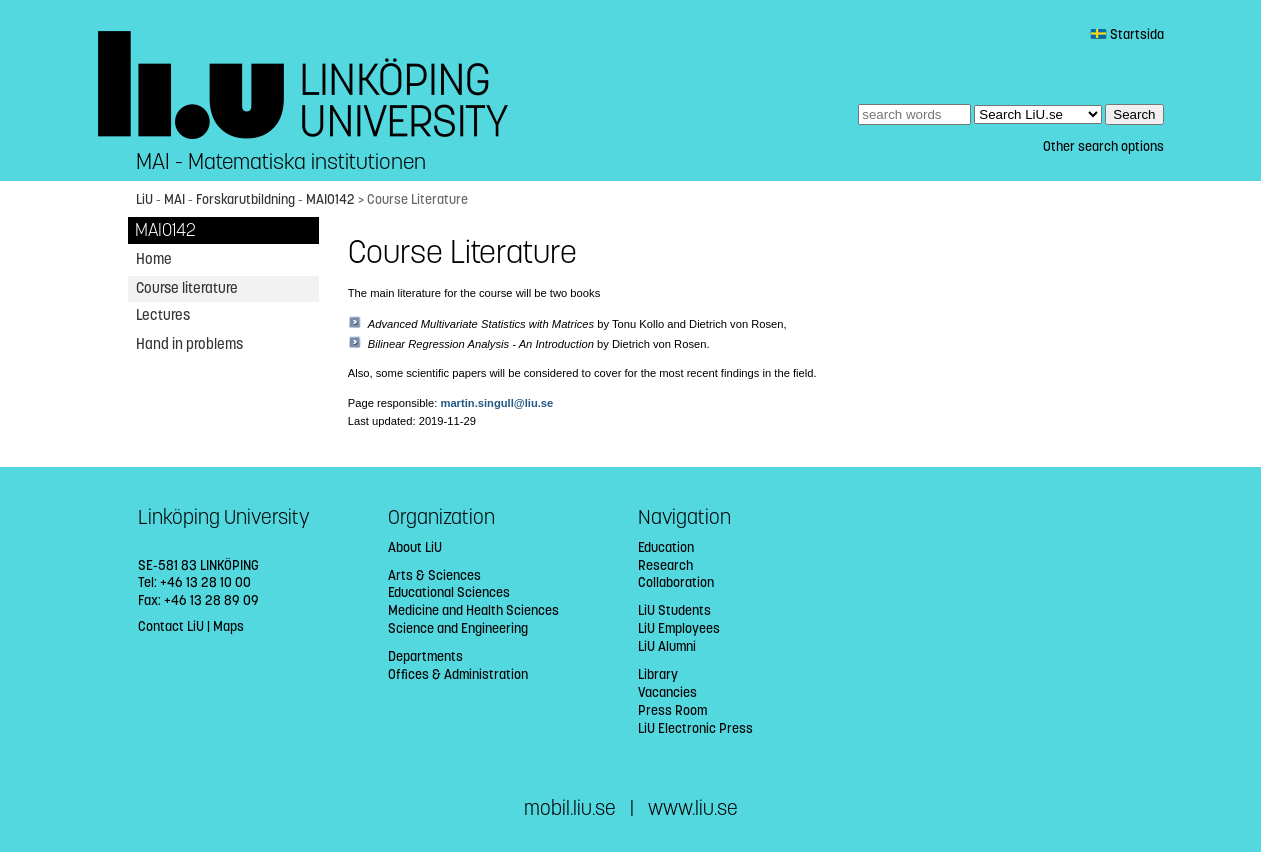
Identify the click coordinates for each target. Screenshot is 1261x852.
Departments (425, 656)
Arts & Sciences (434, 575)
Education (666, 547)
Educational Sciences (449, 592)
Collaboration (676, 582)
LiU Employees (679, 628)
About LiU (415, 547)
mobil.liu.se (570, 808)
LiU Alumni (667, 646)
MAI (174, 199)
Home (154, 259)
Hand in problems (189, 344)
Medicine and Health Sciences (473, 610)
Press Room (672, 710)
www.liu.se (693, 808)
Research (665, 565)
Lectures (163, 315)
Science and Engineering (458, 628)
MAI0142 (330, 199)
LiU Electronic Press (695, 728)
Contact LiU (171, 626)
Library (658, 674)
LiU (144, 199)
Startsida (1127, 34)
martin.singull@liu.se (496, 403)
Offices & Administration (458, 674)
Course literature (187, 288)
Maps (228, 626)
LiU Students (674, 610)
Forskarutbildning (245, 199)
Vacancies (667, 692)
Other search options (1103, 146)
